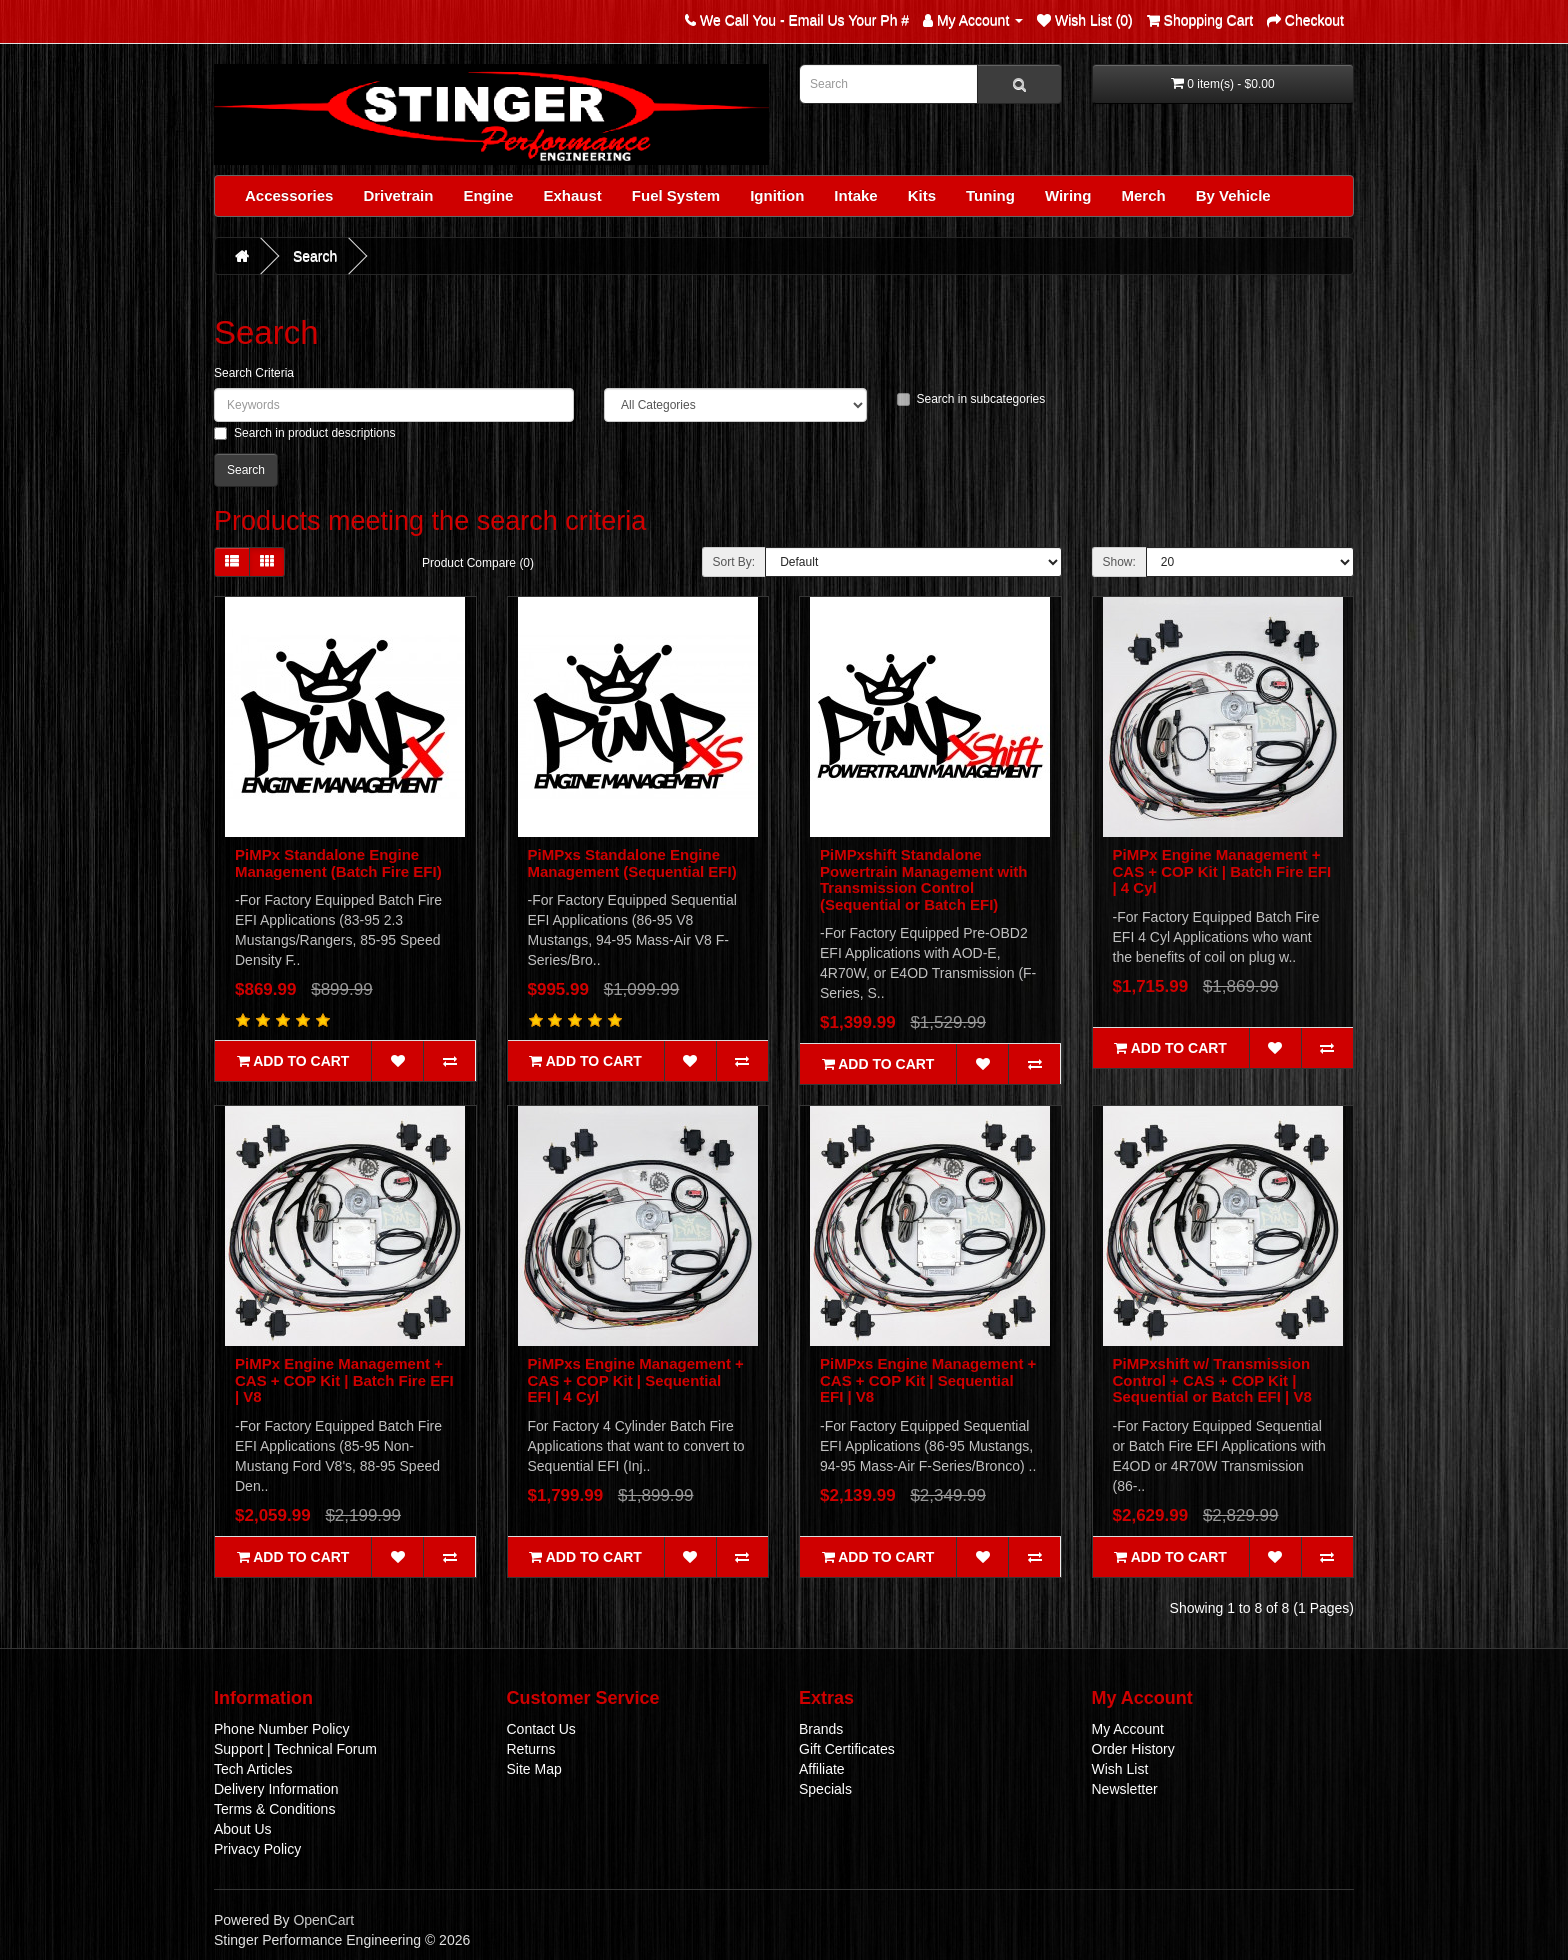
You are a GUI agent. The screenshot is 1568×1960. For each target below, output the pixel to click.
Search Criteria (254, 373)
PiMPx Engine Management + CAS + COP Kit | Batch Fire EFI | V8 (344, 1380)
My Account (1128, 1729)
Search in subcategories (971, 399)
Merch (1143, 195)
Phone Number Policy (281, 1729)
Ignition (777, 195)
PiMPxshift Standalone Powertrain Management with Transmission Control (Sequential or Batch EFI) (924, 879)
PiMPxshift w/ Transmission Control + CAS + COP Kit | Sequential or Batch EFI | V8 (1212, 1380)
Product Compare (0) (478, 563)
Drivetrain (398, 195)
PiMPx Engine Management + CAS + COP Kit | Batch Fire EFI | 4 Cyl (1222, 871)
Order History (1133, 1749)
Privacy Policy (257, 1849)
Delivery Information (276, 1789)
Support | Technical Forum (295, 1749)
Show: (1119, 562)
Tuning (990, 195)
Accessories (289, 195)
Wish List (1120, 1769)
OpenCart (323, 1920)
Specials (825, 1789)
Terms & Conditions (274, 1809)
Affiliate (822, 1769)
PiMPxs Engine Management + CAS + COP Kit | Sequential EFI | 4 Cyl (636, 1380)
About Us (243, 1829)
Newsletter (1125, 1789)
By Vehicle (1233, 195)
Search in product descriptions (304, 433)
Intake (855, 195)
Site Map (534, 1769)
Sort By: (734, 562)
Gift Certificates (847, 1749)
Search (315, 256)
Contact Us (541, 1729)
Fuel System (676, 195)
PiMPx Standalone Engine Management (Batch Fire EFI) (338, 863)
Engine (488, 195)
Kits (922, 195)
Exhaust (572, 195)
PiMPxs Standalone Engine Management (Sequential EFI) (632, 863)
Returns (531, 1749)
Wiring (1068, 195)
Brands (821, 1729)
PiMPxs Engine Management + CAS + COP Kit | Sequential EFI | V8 (928, 1380)
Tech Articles (253, 1769)
